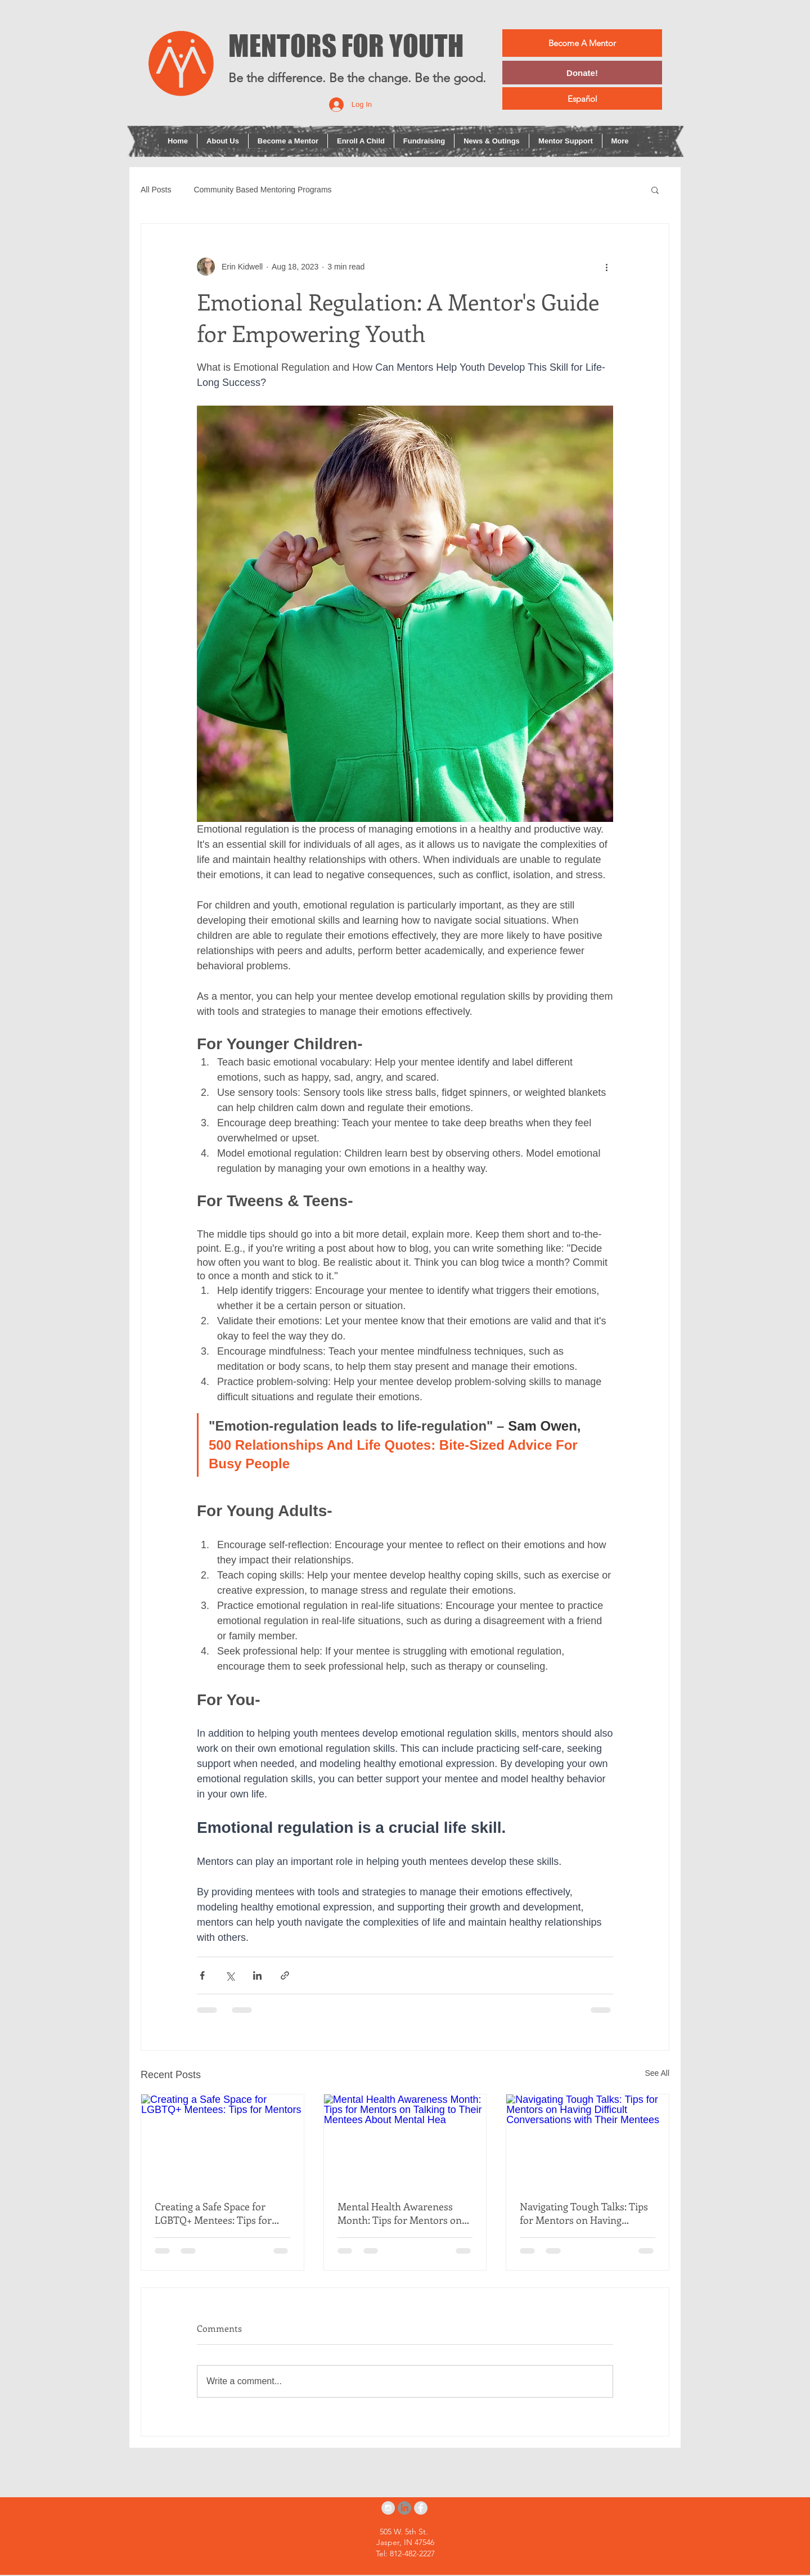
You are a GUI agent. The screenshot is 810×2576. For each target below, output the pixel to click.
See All (657, 2073)
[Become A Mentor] (582, 43)
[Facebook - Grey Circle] (421, 2508)
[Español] (582, 98)
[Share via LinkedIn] (257, 1975)
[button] (655, 189)
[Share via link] (285, 1975)
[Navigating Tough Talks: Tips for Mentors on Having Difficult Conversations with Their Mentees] (587, 2140)
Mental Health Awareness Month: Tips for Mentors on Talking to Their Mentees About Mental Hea (400, 2213)
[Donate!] (582, 72)
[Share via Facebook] (202, 1975)
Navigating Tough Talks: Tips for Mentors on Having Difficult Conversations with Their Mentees (584, 2213)
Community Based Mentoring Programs (262, 189)
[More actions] (606, 266)
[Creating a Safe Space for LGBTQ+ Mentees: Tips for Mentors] (222, 2140)
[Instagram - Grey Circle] (388, 2508)
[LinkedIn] (404, 2508)
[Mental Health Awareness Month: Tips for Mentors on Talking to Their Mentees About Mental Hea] (405, 2140)
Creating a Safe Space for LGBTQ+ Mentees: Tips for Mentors (213, 2213)
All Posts (156, 189)
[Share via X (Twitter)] (229, 1975)
